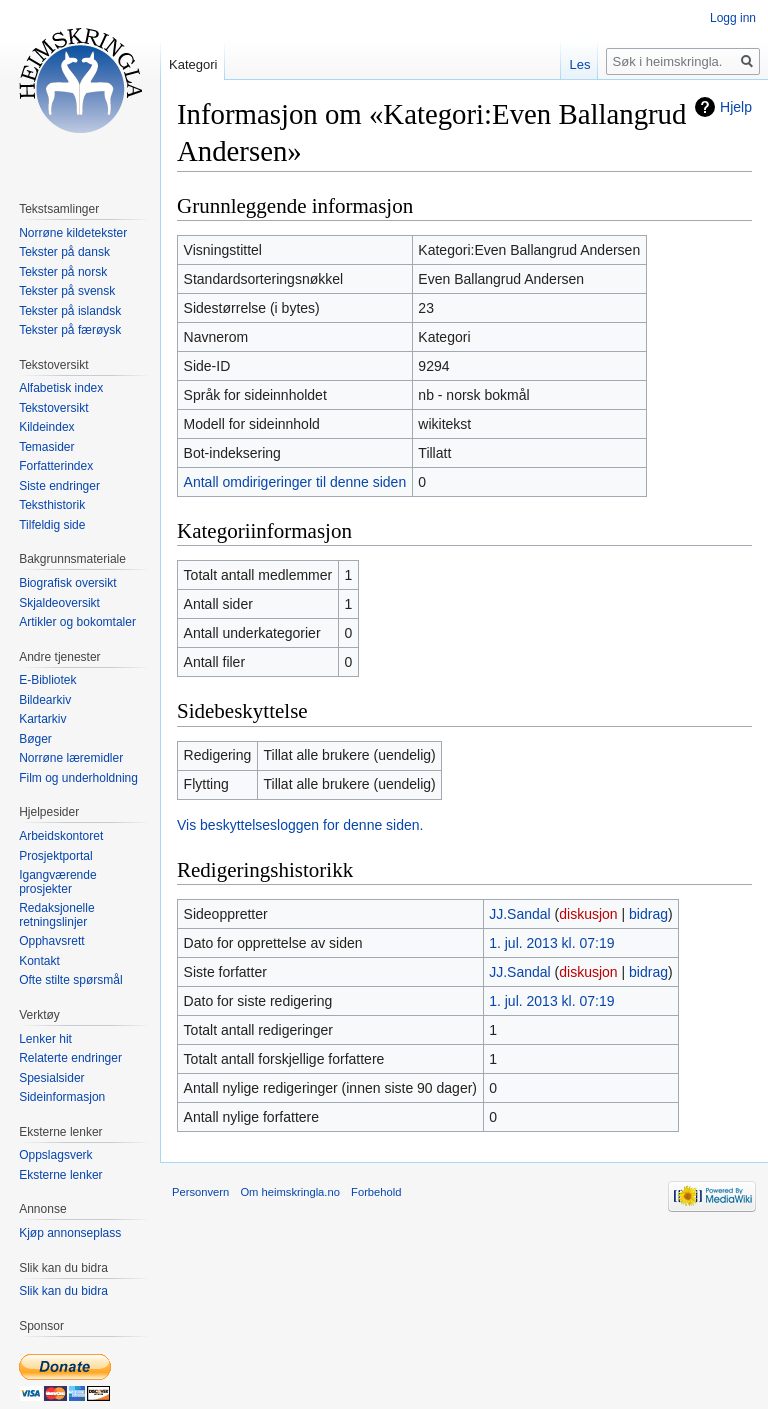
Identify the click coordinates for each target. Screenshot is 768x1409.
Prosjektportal (55, 856)
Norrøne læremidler (71, 758)
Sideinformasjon (62, 1097)
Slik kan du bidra (63, 1291)
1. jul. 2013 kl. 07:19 (551, 943)
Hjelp (736, 107)
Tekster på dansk (64, 252)
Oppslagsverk (55, 1155)
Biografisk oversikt (67, 583)
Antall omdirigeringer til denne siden (295, 482)
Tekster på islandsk (70, 311)
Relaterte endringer (70, 1058)
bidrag (648, 914)
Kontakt (39, 961)
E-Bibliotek (47, 680)
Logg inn (733, 18)
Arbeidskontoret (61, 836)
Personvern (200, 1192)
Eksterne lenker (60, 1175)
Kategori (193, 64)
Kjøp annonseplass (70, 1233)
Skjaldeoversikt (59, 603)
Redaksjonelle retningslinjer (56, 915)
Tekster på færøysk (70, 330)
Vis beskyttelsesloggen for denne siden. (300, 825)
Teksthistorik (52, 505)
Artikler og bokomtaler (77, 622)
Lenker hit (45, 1039)
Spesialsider (51, 1078)
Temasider (46, 447)
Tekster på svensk (67, 291)
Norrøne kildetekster (73, 233)
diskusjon (588, 914)
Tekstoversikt (53, 408)
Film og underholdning (78, 778)
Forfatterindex (56, 466)
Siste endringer (59, 486)
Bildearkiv (45, 700)
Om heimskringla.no (289, 1192)
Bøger (35, 739)
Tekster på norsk (63, 272)
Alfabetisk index (61, 388)
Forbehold (376, 1192)
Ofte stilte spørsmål (70, 980)
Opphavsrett (51, 941)
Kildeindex (46, 427)
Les (579, 64)
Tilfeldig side (52, 525)
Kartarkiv (42, 719)
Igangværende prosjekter (57, 882)
